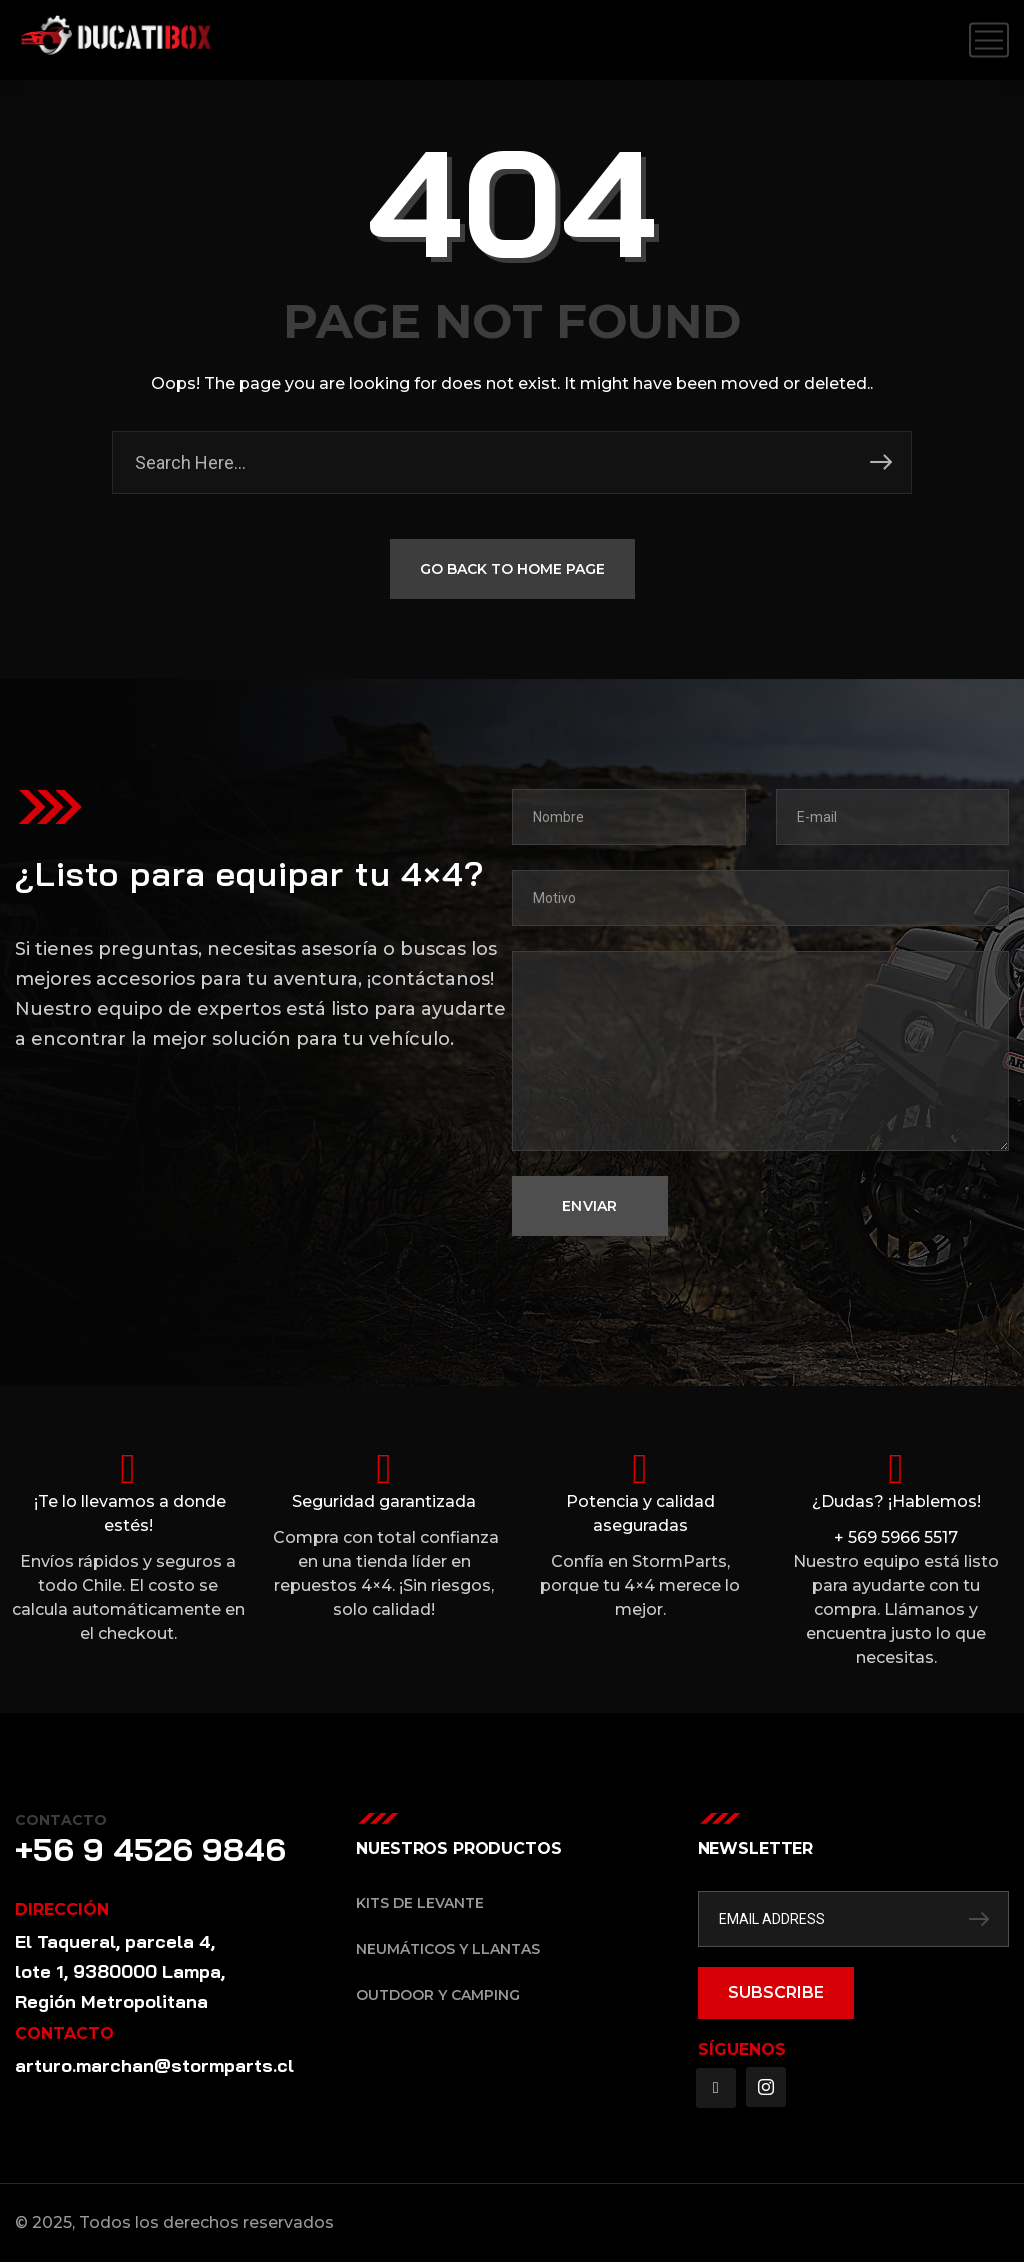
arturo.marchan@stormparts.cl (154, 2065)
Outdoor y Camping (438, 1995)
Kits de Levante (420, 1903)
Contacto (61, 1820)
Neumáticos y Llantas (448, 1949)
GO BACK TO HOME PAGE (512, 572)
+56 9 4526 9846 (150, 1849)
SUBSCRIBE (776, 1992)
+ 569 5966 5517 (896, 1537)
